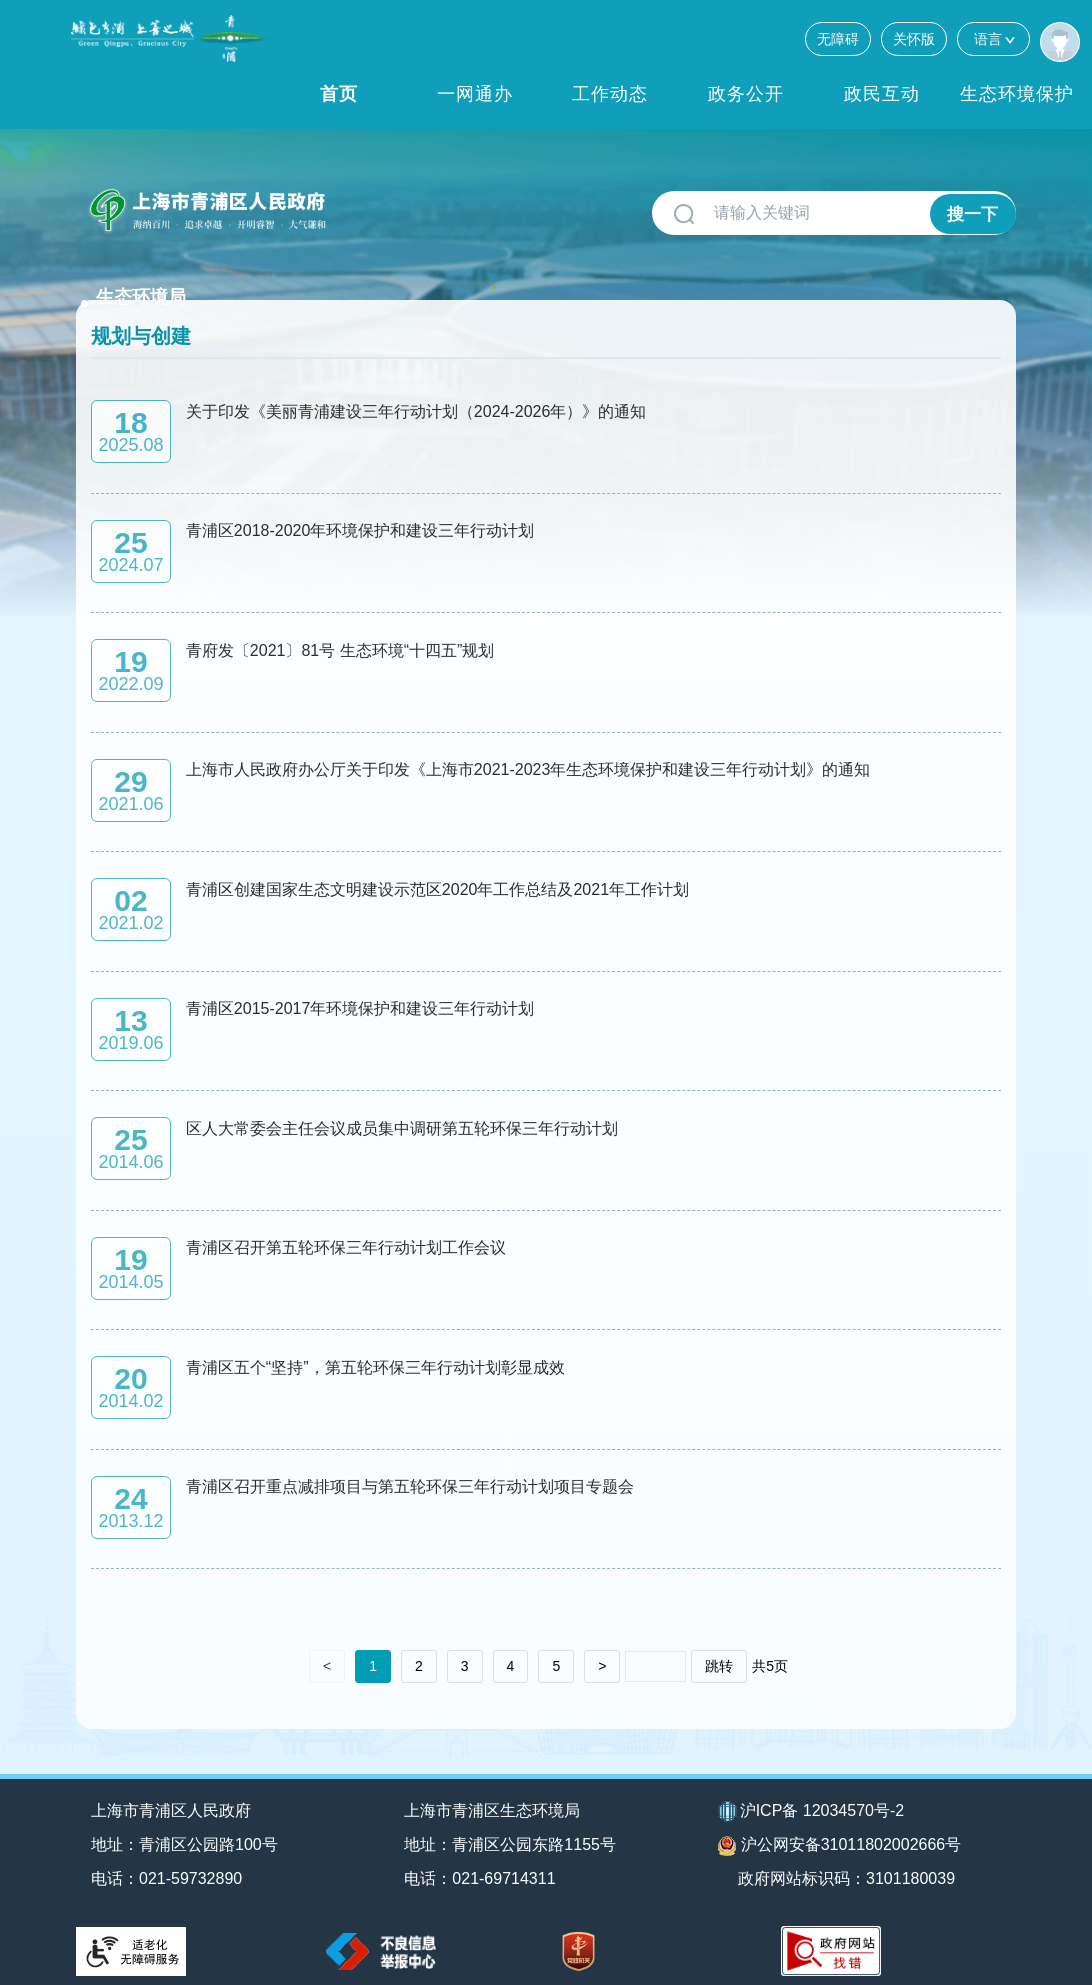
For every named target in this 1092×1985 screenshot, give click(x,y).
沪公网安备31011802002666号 (840, 1835)
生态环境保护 (1017, 94)
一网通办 (475, 94)
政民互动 (882, 94)
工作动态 (610, 94)
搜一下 (972, 213)
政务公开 (746, 94)
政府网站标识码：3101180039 (849, 1867)
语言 (993, 38)
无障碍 (838, 39)
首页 (339, 94)
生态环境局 (391, 202)
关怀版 (914, 39)
